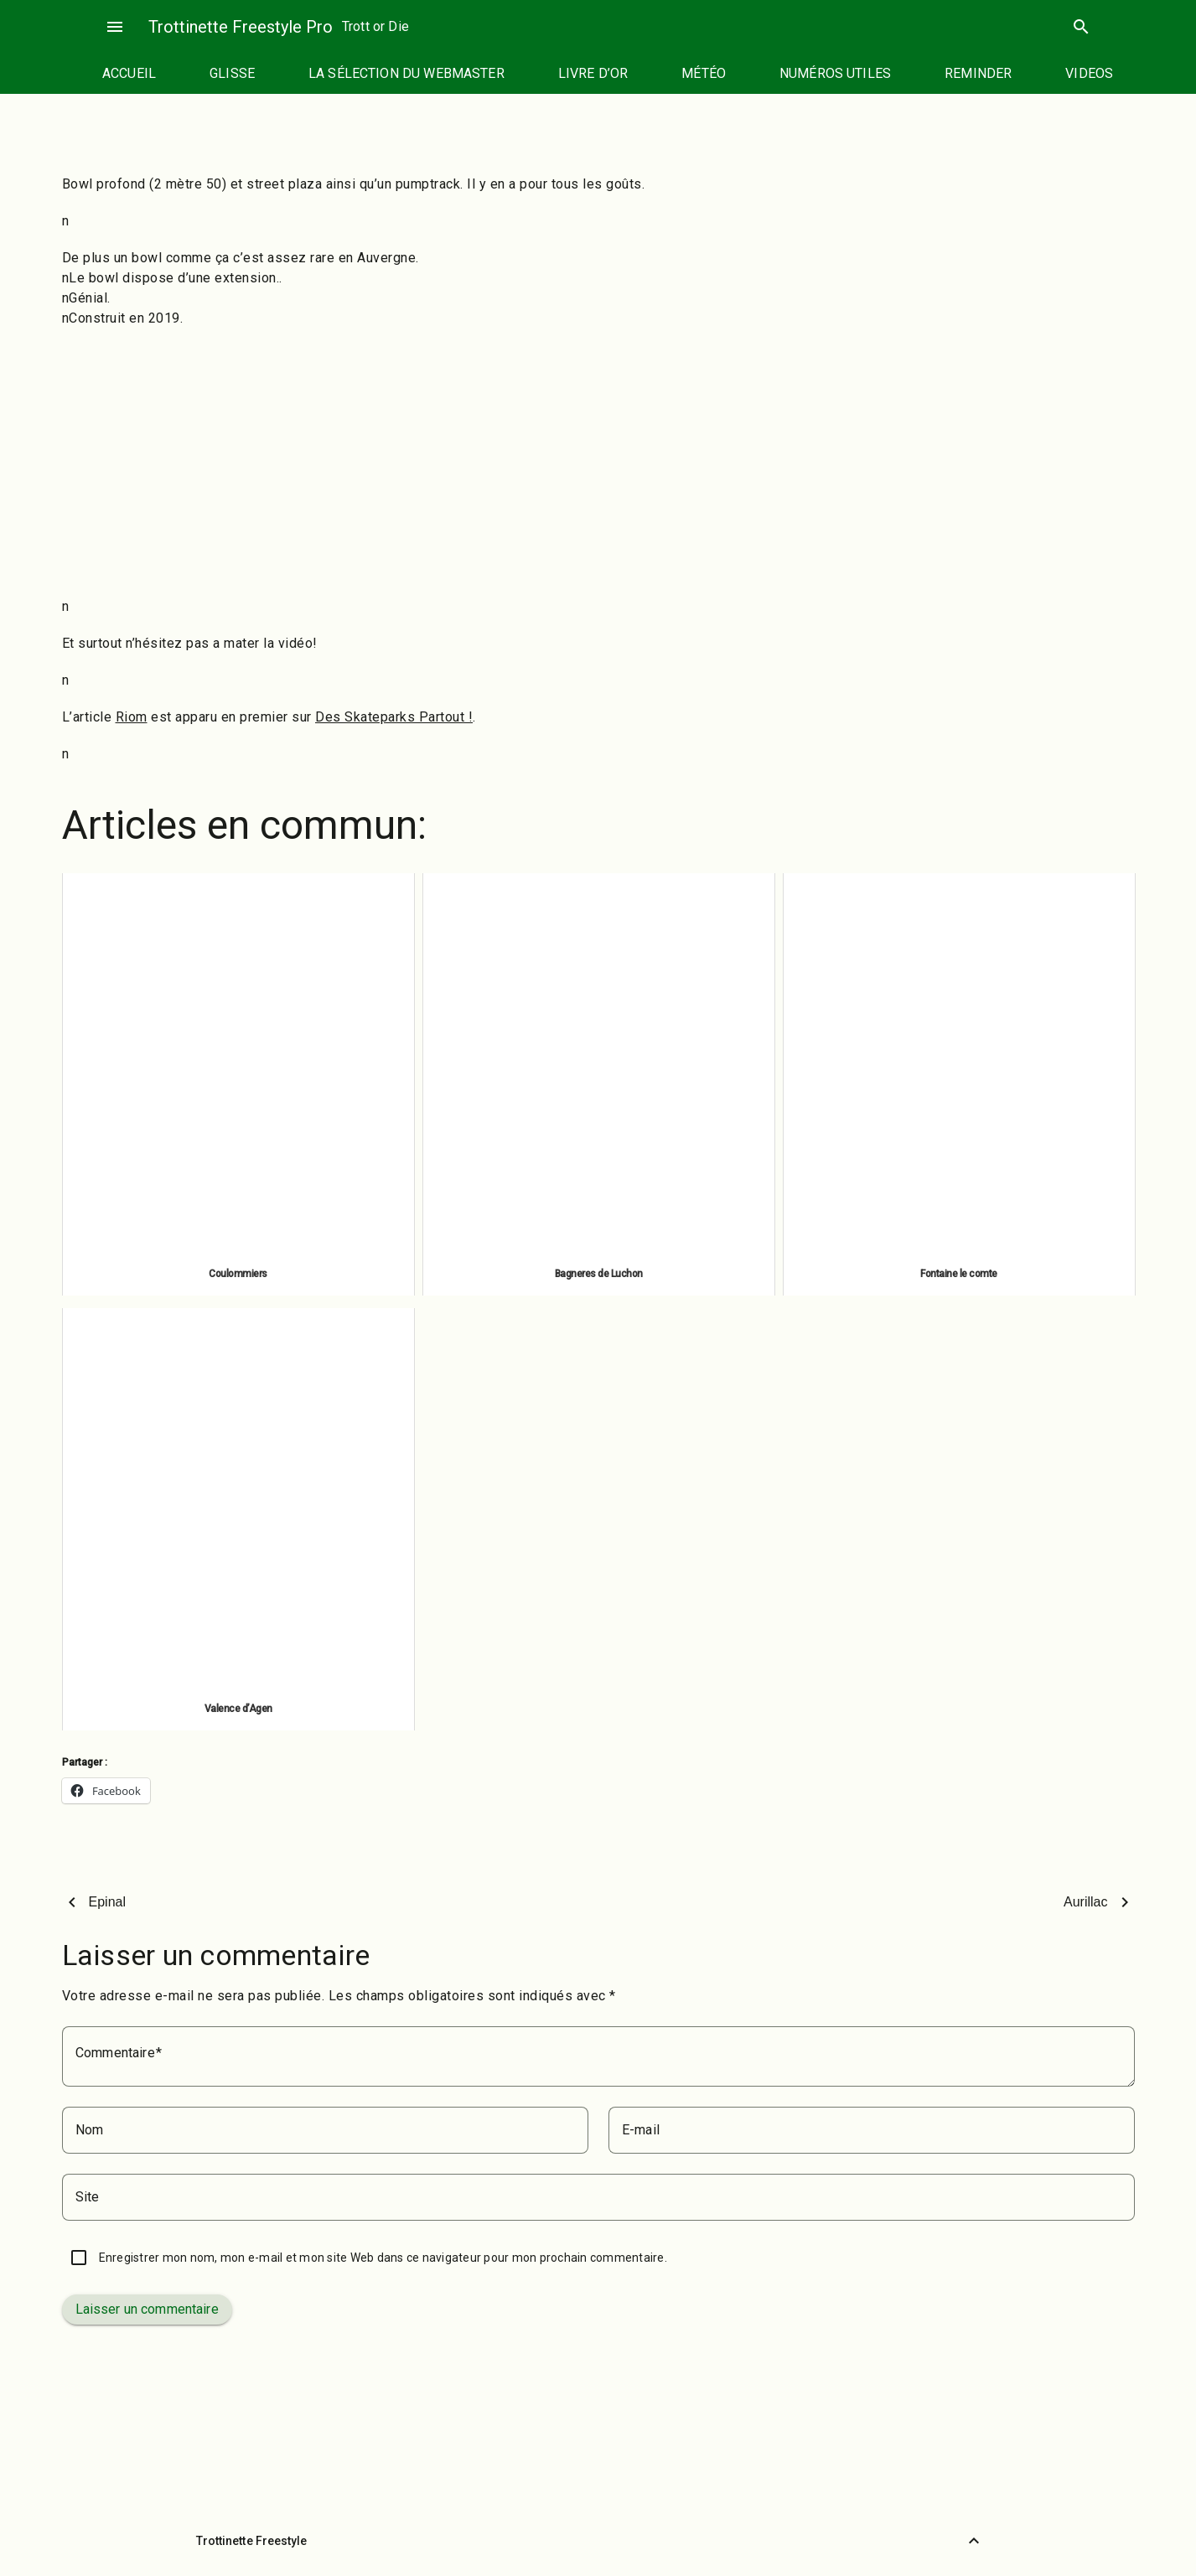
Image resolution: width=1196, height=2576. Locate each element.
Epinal (107, 1902)
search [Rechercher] (1081, 27)
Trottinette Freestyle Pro (240, 27)
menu (115, 27)
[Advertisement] (598, 462)
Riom (132, 717)
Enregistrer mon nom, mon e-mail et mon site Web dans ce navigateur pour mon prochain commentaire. (383, 2257)
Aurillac (1085, 1902)
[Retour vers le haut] (974, 2541)
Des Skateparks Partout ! (394, 717)
